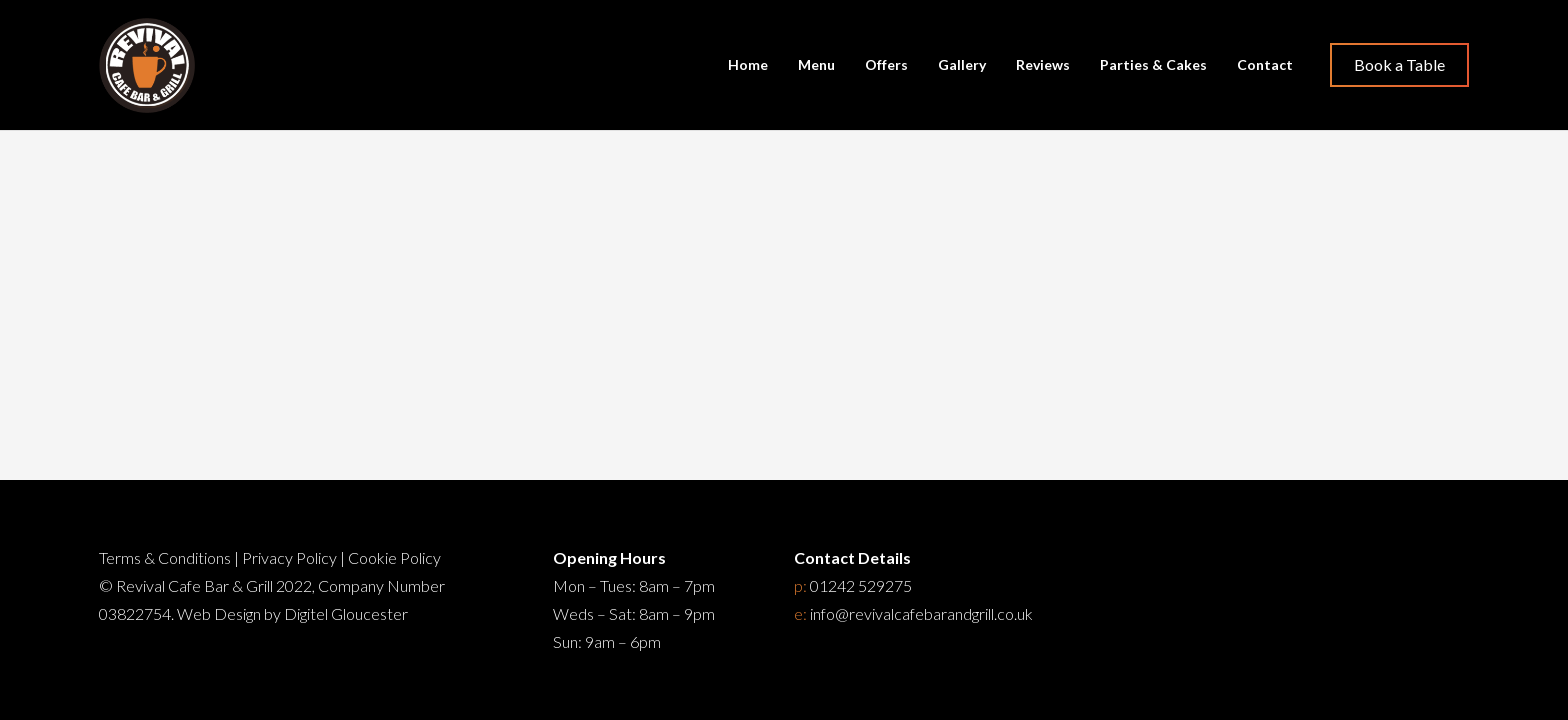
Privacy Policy (289, 557)
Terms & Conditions (165, 557)
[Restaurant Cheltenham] (147, 65)
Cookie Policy (394, 557)
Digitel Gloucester (346, 613)
